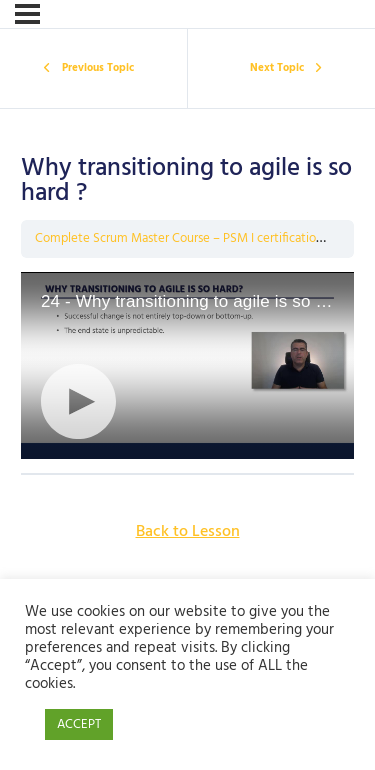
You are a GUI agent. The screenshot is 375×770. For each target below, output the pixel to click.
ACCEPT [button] (79, 724)
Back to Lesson (188, 532)
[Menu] (27, 14)
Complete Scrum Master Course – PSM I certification (179, 238)
